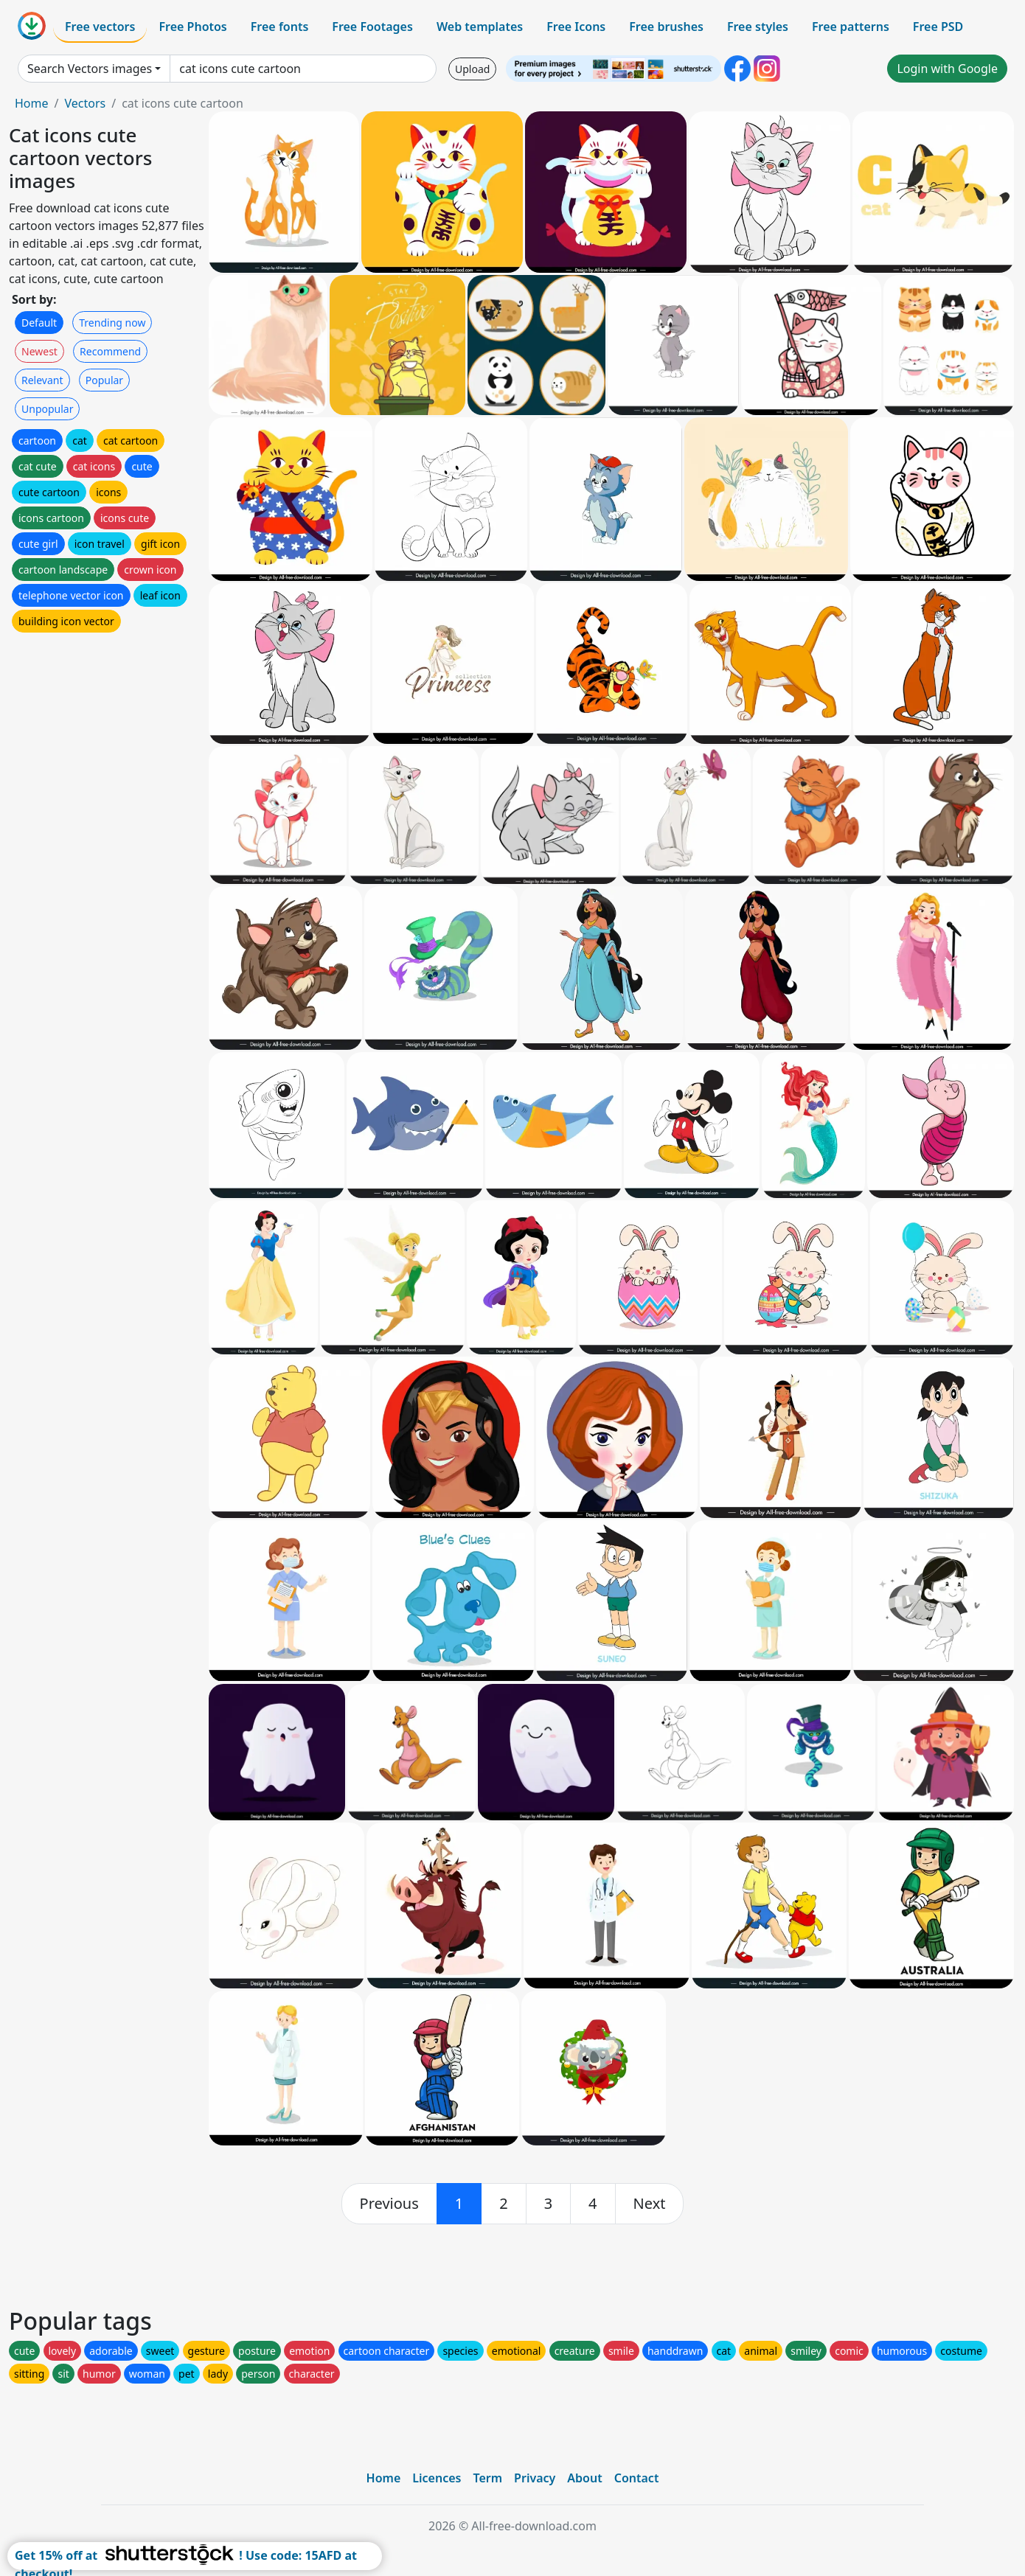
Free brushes (666, 26)
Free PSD (938, 26)
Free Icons (575, 26)
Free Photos (192, 26)
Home (32, 103)
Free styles (757, 26)
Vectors (84, 103)
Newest (39, 351)
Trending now (112, 323)
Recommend (110, 351)
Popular (104, 380)
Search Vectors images (89, 68)
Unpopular (47, 409)
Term (487, 2478)
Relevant (42, 380)
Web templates (480, 26)
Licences (436, 2478)
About (584, 2478)
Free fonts (280, 26)
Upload (472, 69)
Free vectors (100, 26)
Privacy (534, 2478)
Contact (636, 2478)
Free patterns (850, 26)
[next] (649, 2203)
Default (39, 323)
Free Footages (372, 26)
